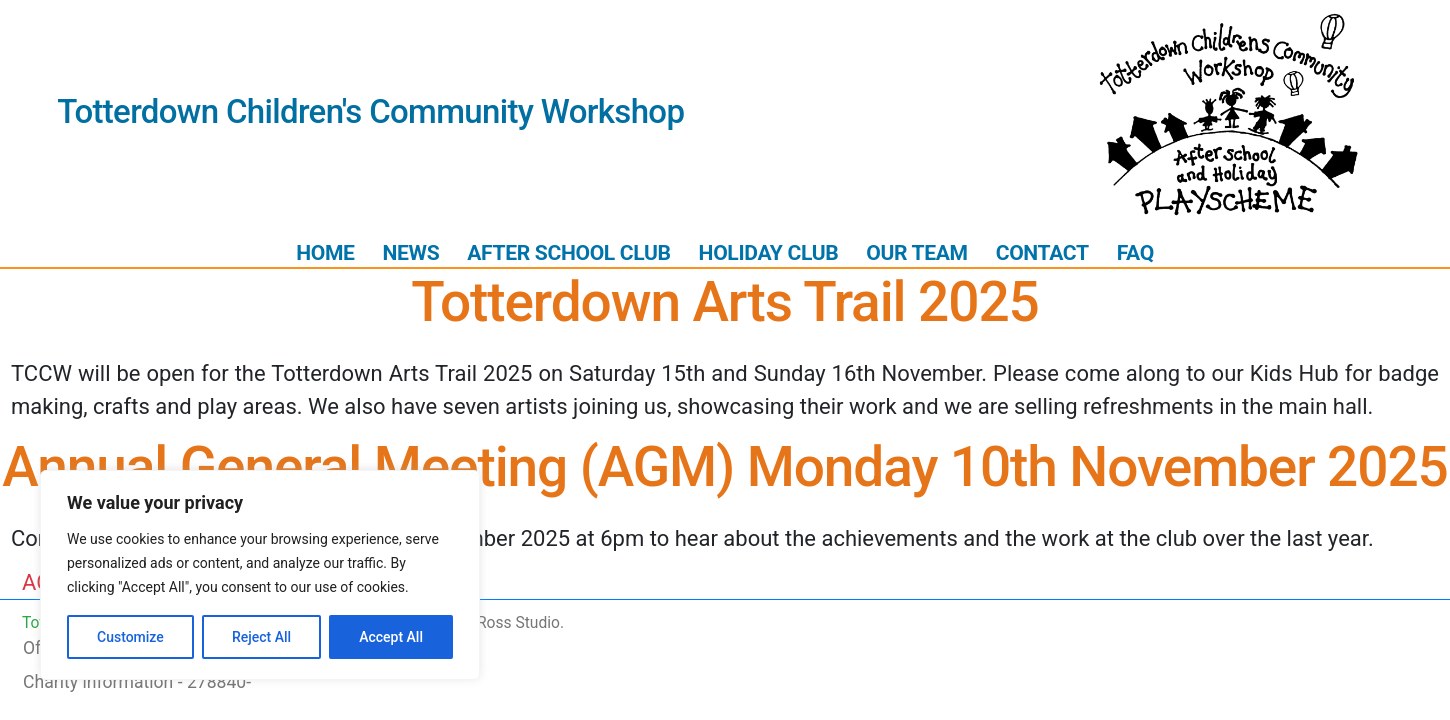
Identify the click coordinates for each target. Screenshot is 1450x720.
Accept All (391, 637)
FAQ (1135, 252)
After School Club (568, 252)
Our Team (917, 252)
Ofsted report (75, 648)
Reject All (261, 637)
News (410, 252)
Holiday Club (769, 252)
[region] (260, 575)
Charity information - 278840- (137, 682)
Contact (1042, 252)
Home (325, 252)
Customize (130, 637)
